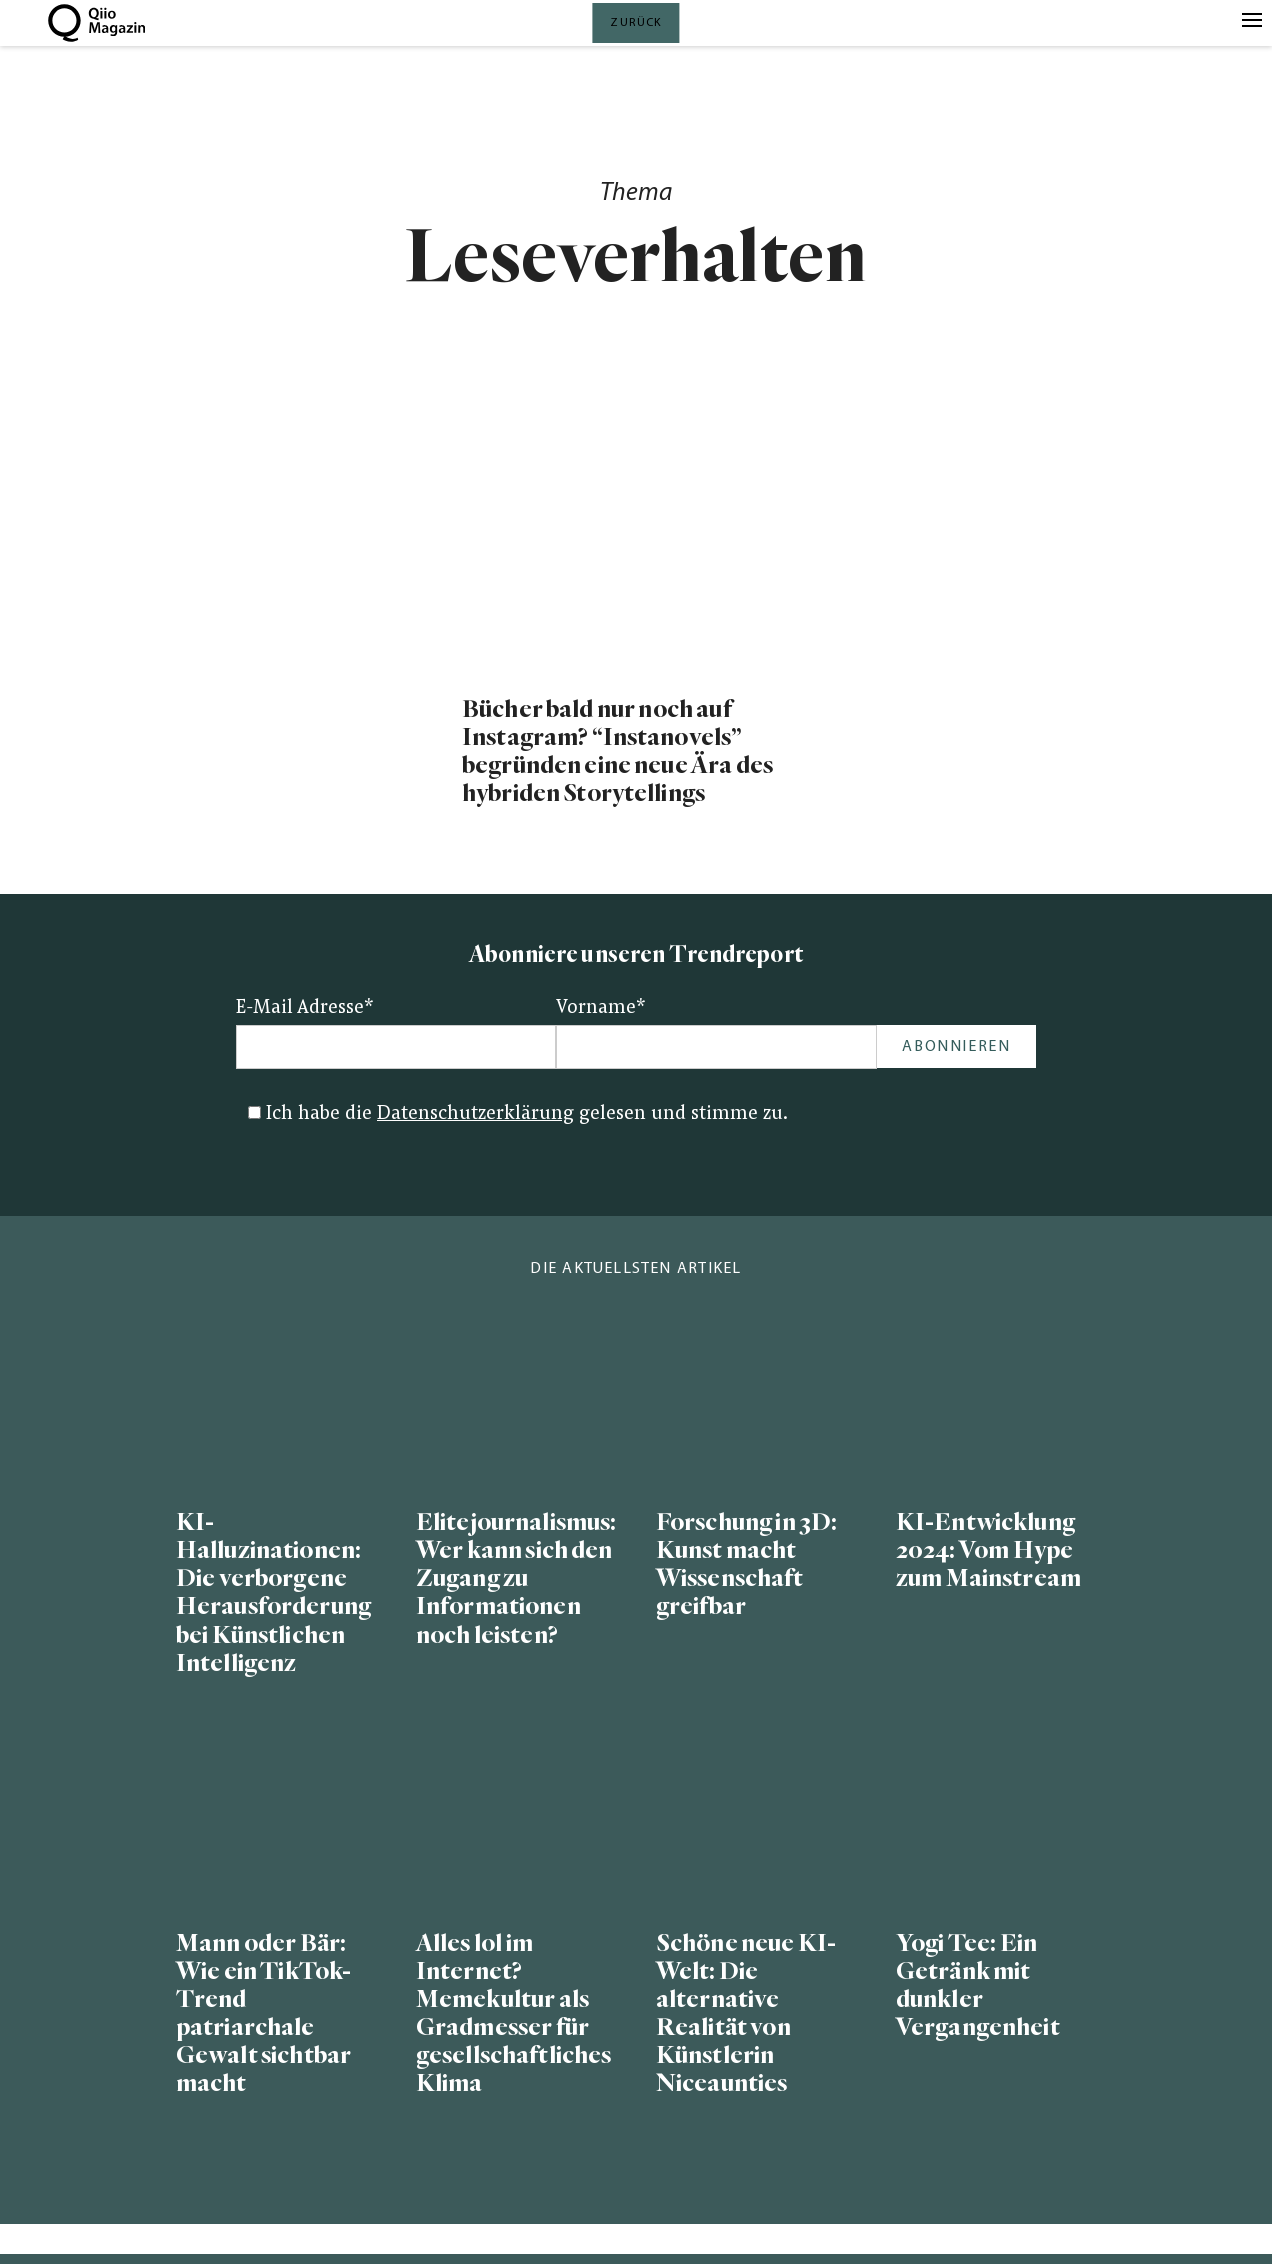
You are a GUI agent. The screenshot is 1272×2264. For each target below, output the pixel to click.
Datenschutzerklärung (475, 1114)
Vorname (601, 1008)
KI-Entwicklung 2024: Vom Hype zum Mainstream (988, 1550)
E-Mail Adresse (305, 1008)
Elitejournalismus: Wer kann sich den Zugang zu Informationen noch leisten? (516, 1579)
